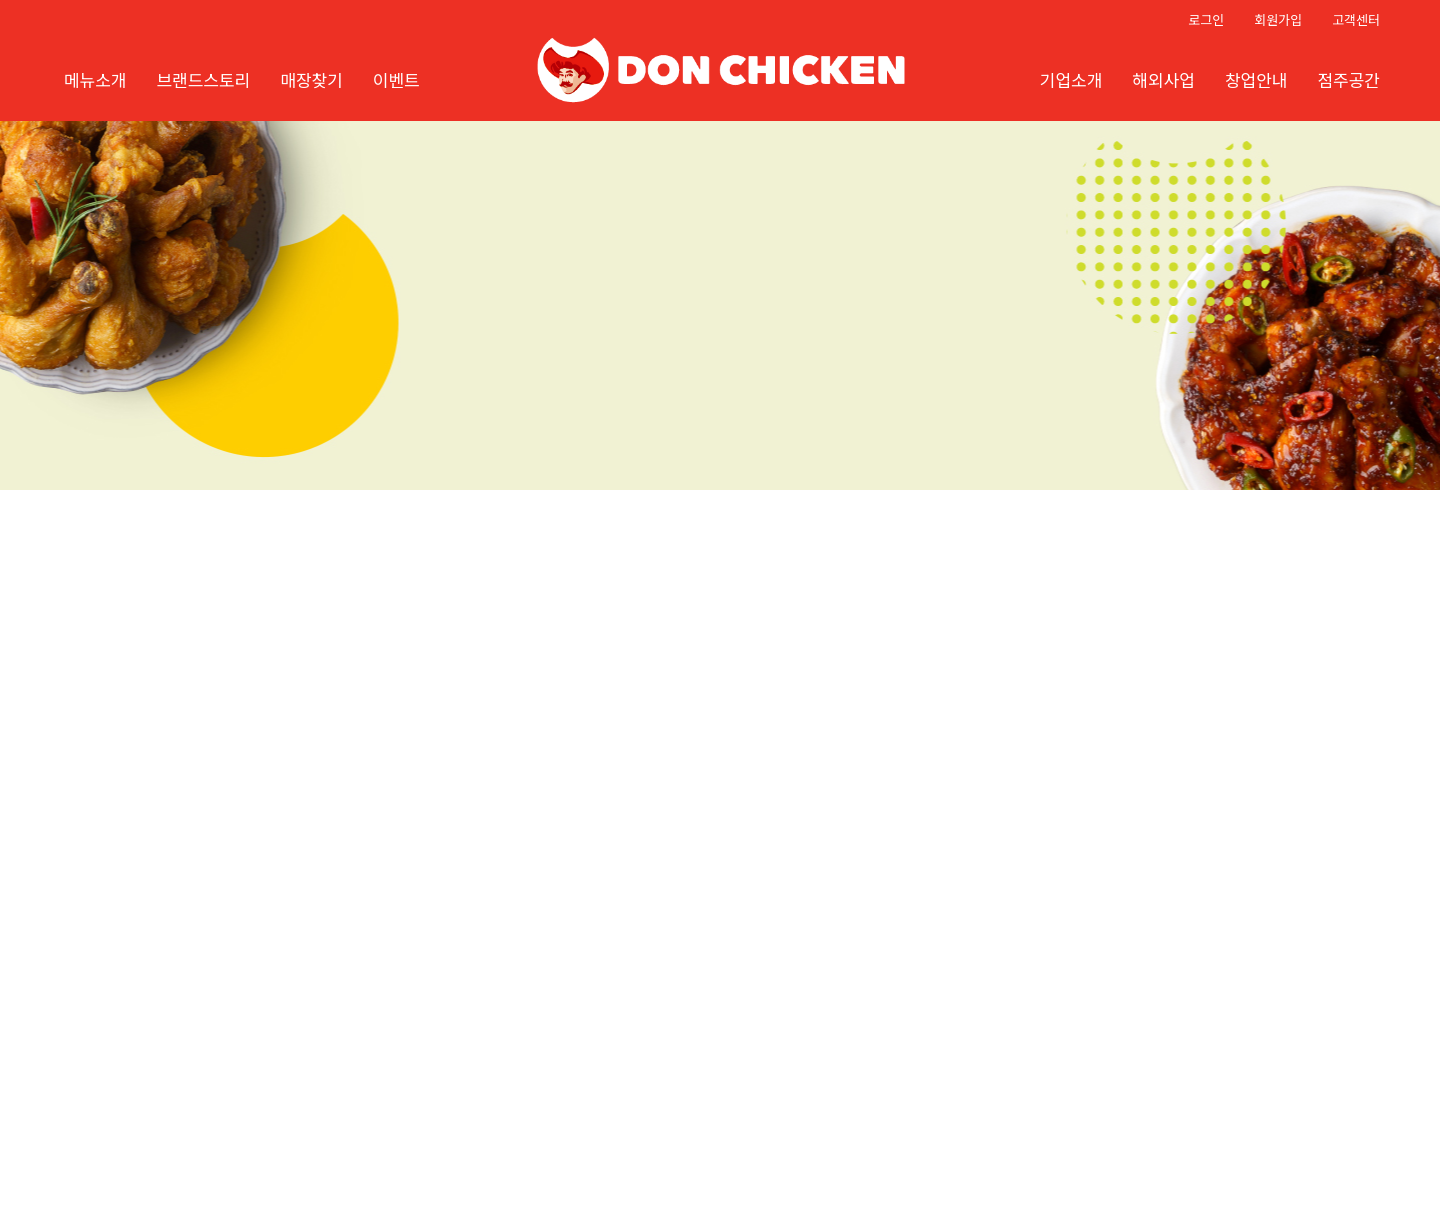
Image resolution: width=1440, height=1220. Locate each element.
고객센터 (1356, 19)
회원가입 (1278, 19)
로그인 (1206, 19)
